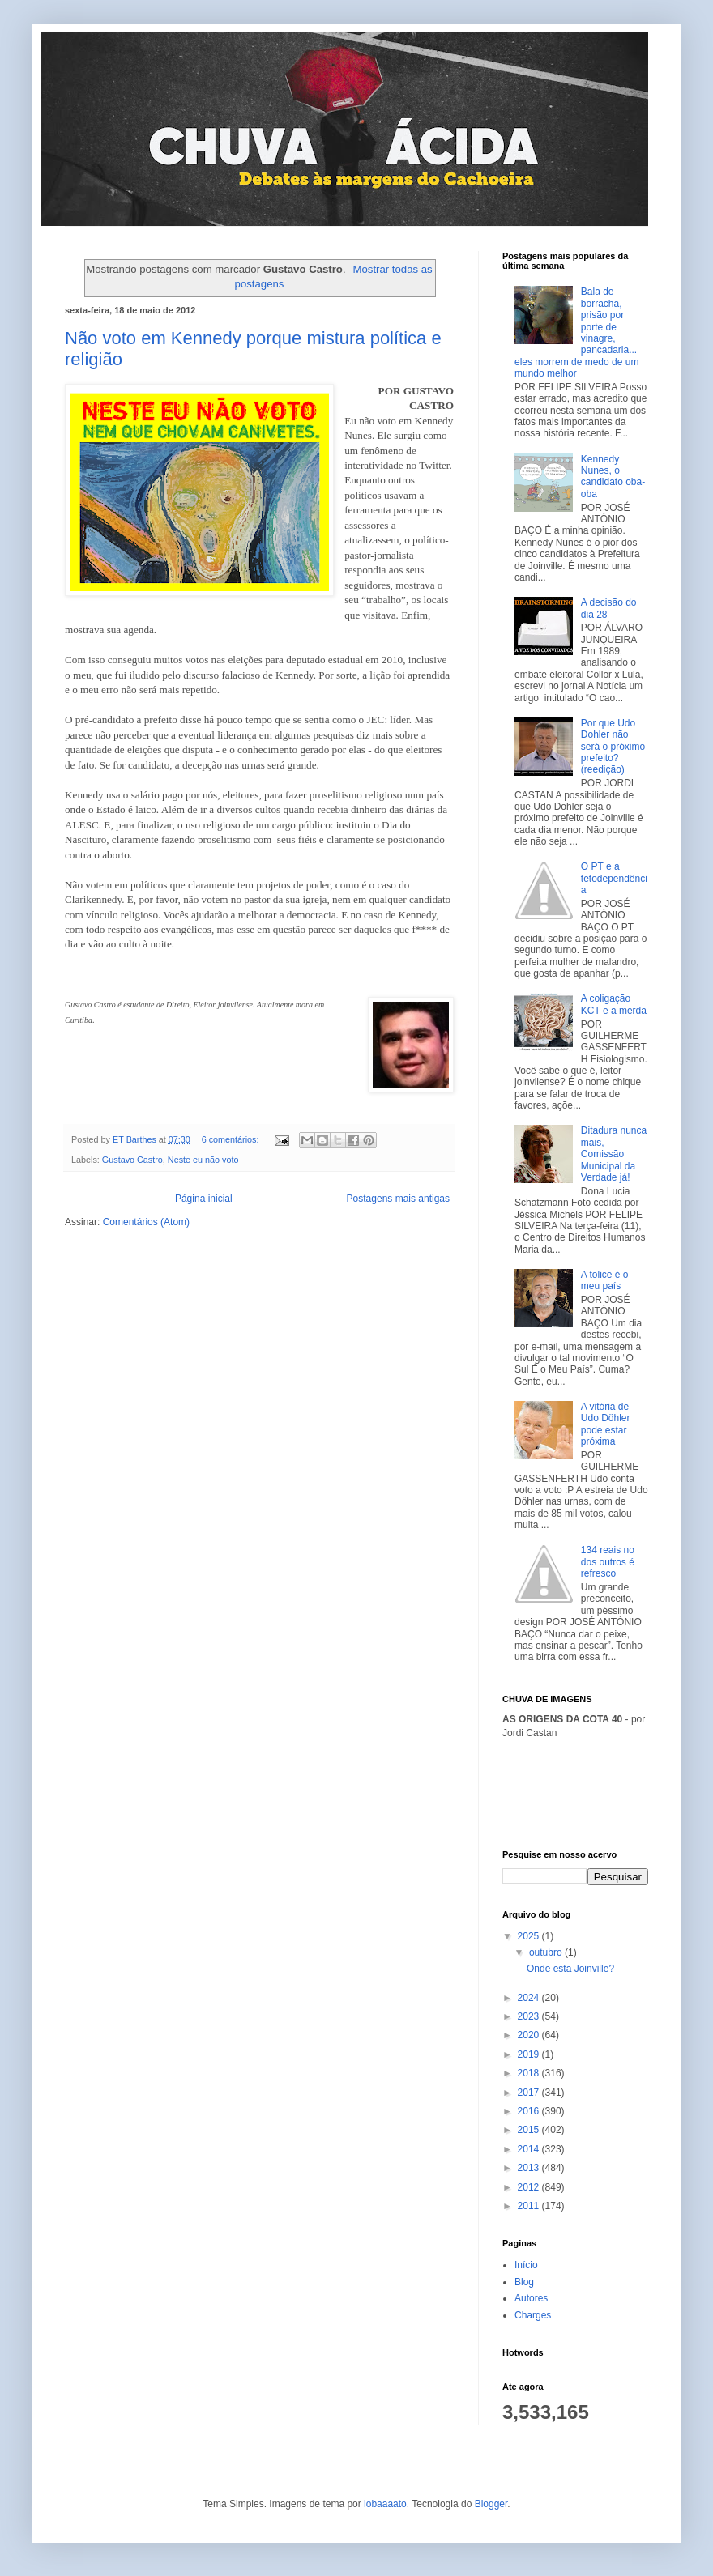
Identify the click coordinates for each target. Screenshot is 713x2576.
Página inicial (204, 1198)
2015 (530, 2129)
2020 (530, 2035)
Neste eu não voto (203, 1160)
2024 (530, 1997)
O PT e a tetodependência (614, 878)
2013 (530, 2168)
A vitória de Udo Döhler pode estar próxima (605, 1424)
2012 (530, 2187)
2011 (530, 2206)
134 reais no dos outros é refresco (607, 1561)
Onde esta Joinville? (570, 1968)
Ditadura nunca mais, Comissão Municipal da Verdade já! (614, 1154)
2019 (530, 2054)
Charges (532, 2315)
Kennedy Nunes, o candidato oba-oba (613, 476)
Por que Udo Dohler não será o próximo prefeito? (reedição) (613, 746)
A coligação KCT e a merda (614, 1004)
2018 (530, 2073)
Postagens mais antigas (398, 1198)
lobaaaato (385, 2504)
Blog (524, 2282)
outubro (547, 1952)
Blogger (491, 2504)
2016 (530, 2111)
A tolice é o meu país (605, 1280)
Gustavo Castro (132, 1160)
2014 (530, 2149)
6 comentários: (232, 1139)
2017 (530, 2092)
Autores (531, 2298)
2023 (530, 2016)
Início (526, 2265)
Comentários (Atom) (146, 1222)
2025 (530, 1936)
